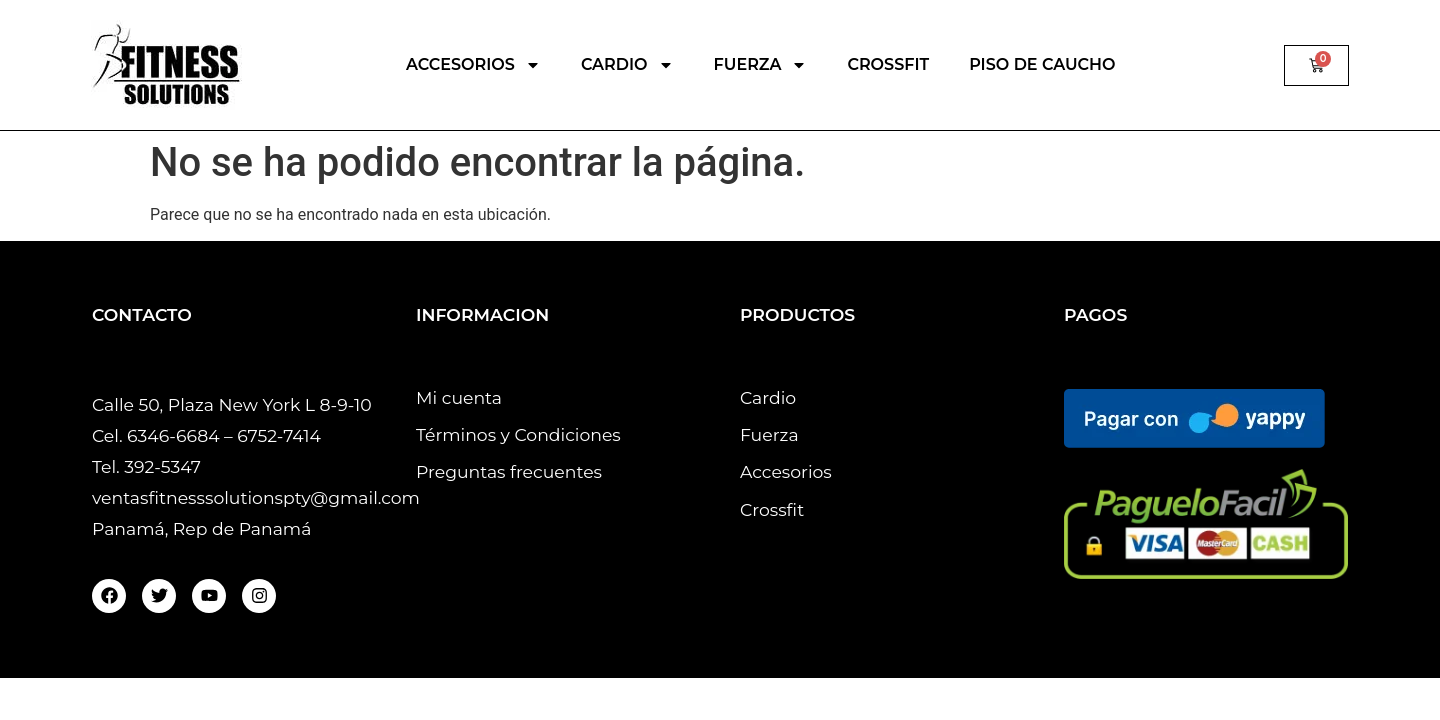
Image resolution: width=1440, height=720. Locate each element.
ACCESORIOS (473, 65)
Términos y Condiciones (518, 434)
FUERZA (761, 65)
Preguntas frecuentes (509, 471)
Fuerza (769, 434)
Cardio (768, 397)
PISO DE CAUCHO (1042, 64)
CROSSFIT (888, 64)
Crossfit (772, 509)
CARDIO (627, 65)
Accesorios (786, 471)
